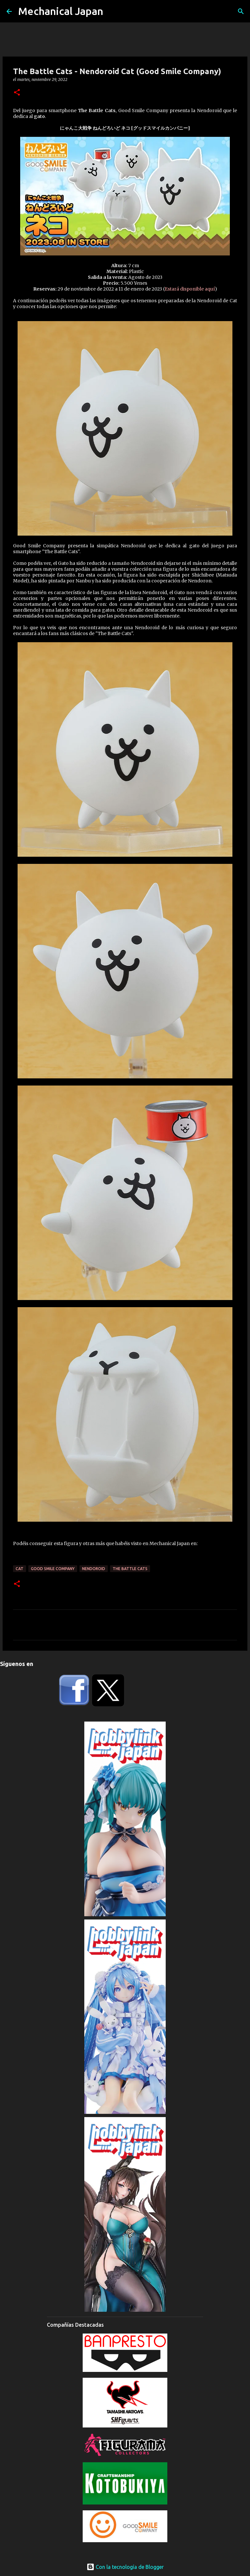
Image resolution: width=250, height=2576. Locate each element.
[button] (17, 92)
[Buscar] (241, 11)
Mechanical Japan (60, 11)
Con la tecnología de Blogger (125, 2567)
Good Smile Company (53, 1569)
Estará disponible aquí (190, 289)
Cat (19, 1569)
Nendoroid (93, 1569)
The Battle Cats (130, 1569)
